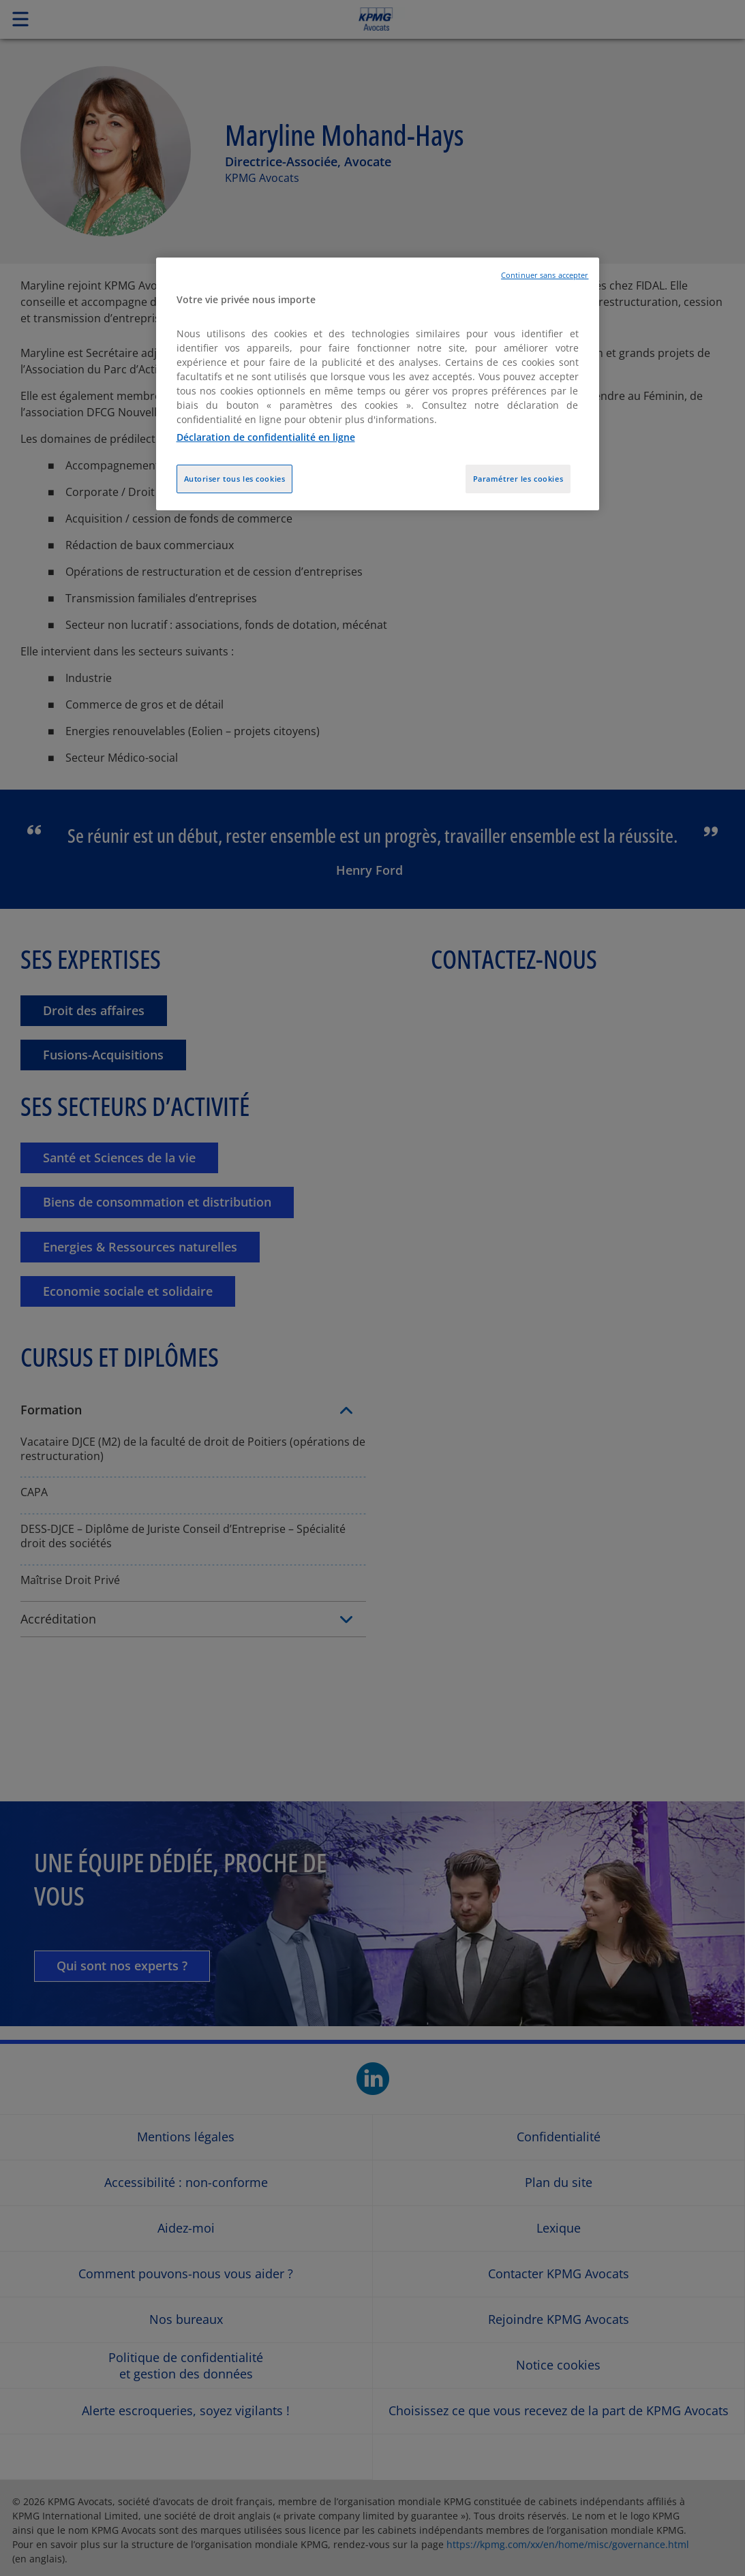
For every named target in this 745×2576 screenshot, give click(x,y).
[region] (377, 384)
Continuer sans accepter (544, 275)
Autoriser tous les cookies (235, 479)
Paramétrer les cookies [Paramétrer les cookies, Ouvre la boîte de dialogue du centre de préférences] (518, 479)
